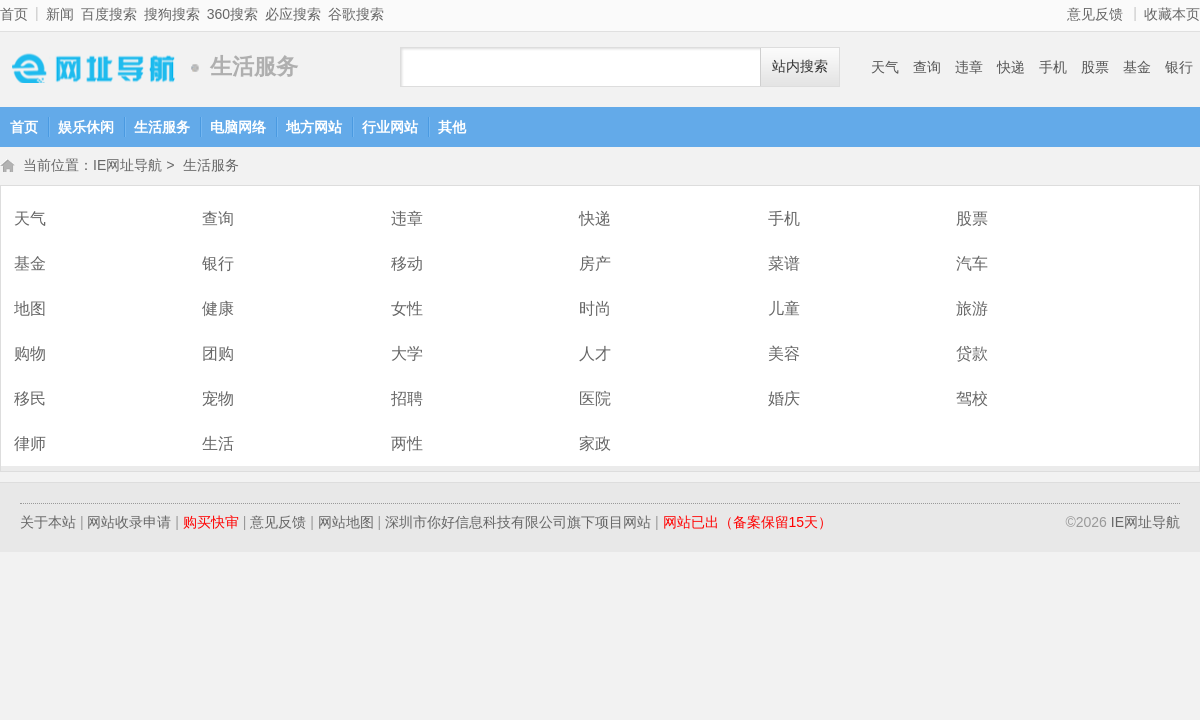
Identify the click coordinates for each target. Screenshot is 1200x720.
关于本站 (48, 524)
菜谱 (784, 265)
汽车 (972, 265)
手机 (1053, 67)
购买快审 (211, 524)
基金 (1137, 67)
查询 (927, 67)
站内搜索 (800, 66)
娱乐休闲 (86, 127)
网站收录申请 (129, 524)
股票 (1095, 67)
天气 (885, 67)
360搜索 (232, 14)
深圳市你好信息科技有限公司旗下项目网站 (518, 524)
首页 (14, 14)
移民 (30, 400)
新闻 (60, 14)
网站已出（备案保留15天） (748, 524)
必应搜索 (293, 14)
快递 (1011, 67)
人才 (595, 355)
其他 (452, 127)
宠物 (218, 400)
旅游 (972, 310)
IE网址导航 (90, 67)
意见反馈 (1095, 14)
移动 (407, 265)
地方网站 (314, 127)
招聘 (407, 400)
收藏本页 (1172, 14)
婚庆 (784, 400)
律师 (30, 445)
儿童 (784, 310)
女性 (407, 310)
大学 (407, 355)
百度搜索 (109, 14)
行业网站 (390, 127)
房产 (595, 265)
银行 (1179, 67)
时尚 (595, 310)
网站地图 (346, 524)
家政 (595, 445)
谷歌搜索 (356, 14)
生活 (218, 445)
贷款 (972, 355)
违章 (969, 67)
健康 (218, 310)
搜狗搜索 (172, 14)
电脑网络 (238, 127)
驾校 (972, 400)
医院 (595, 400)
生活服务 (162, 127)
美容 (784, 355)
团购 (218, 355)
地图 (30, 310)
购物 (30, 355)
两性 (407, 445)
